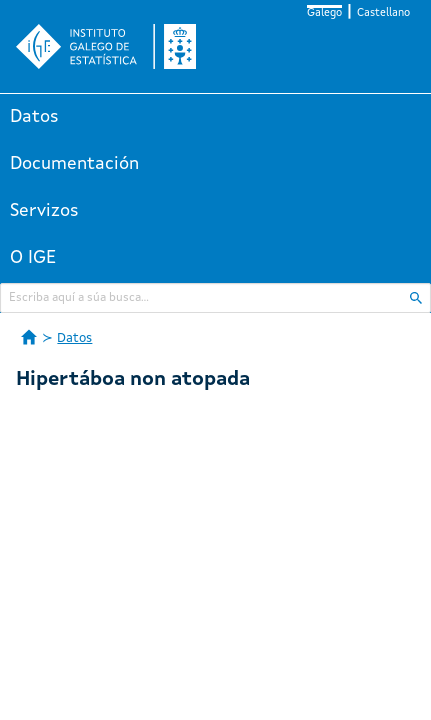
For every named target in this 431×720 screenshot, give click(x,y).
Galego (324, 13)
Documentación (74, 164)
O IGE (33, 258)
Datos (34, 117)
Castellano (383, 13)
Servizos (44, 211)
